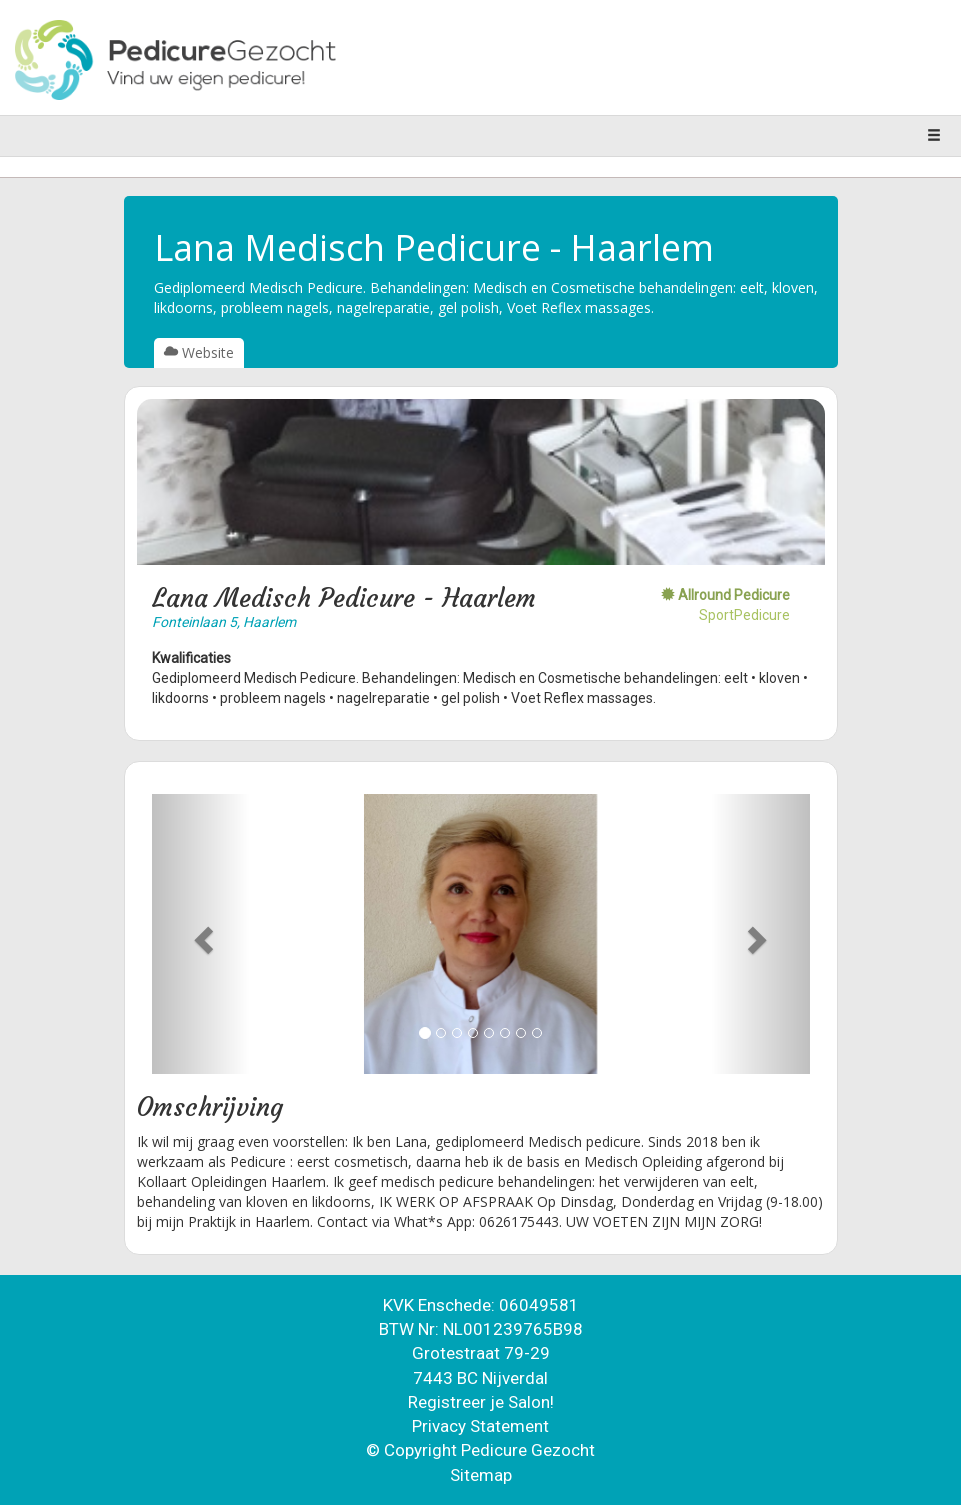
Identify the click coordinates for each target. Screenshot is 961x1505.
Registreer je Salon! (481, 1402)
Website (199, 352)
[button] (201, 934)
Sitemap (481, 1475)
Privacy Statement (480, 1426)
